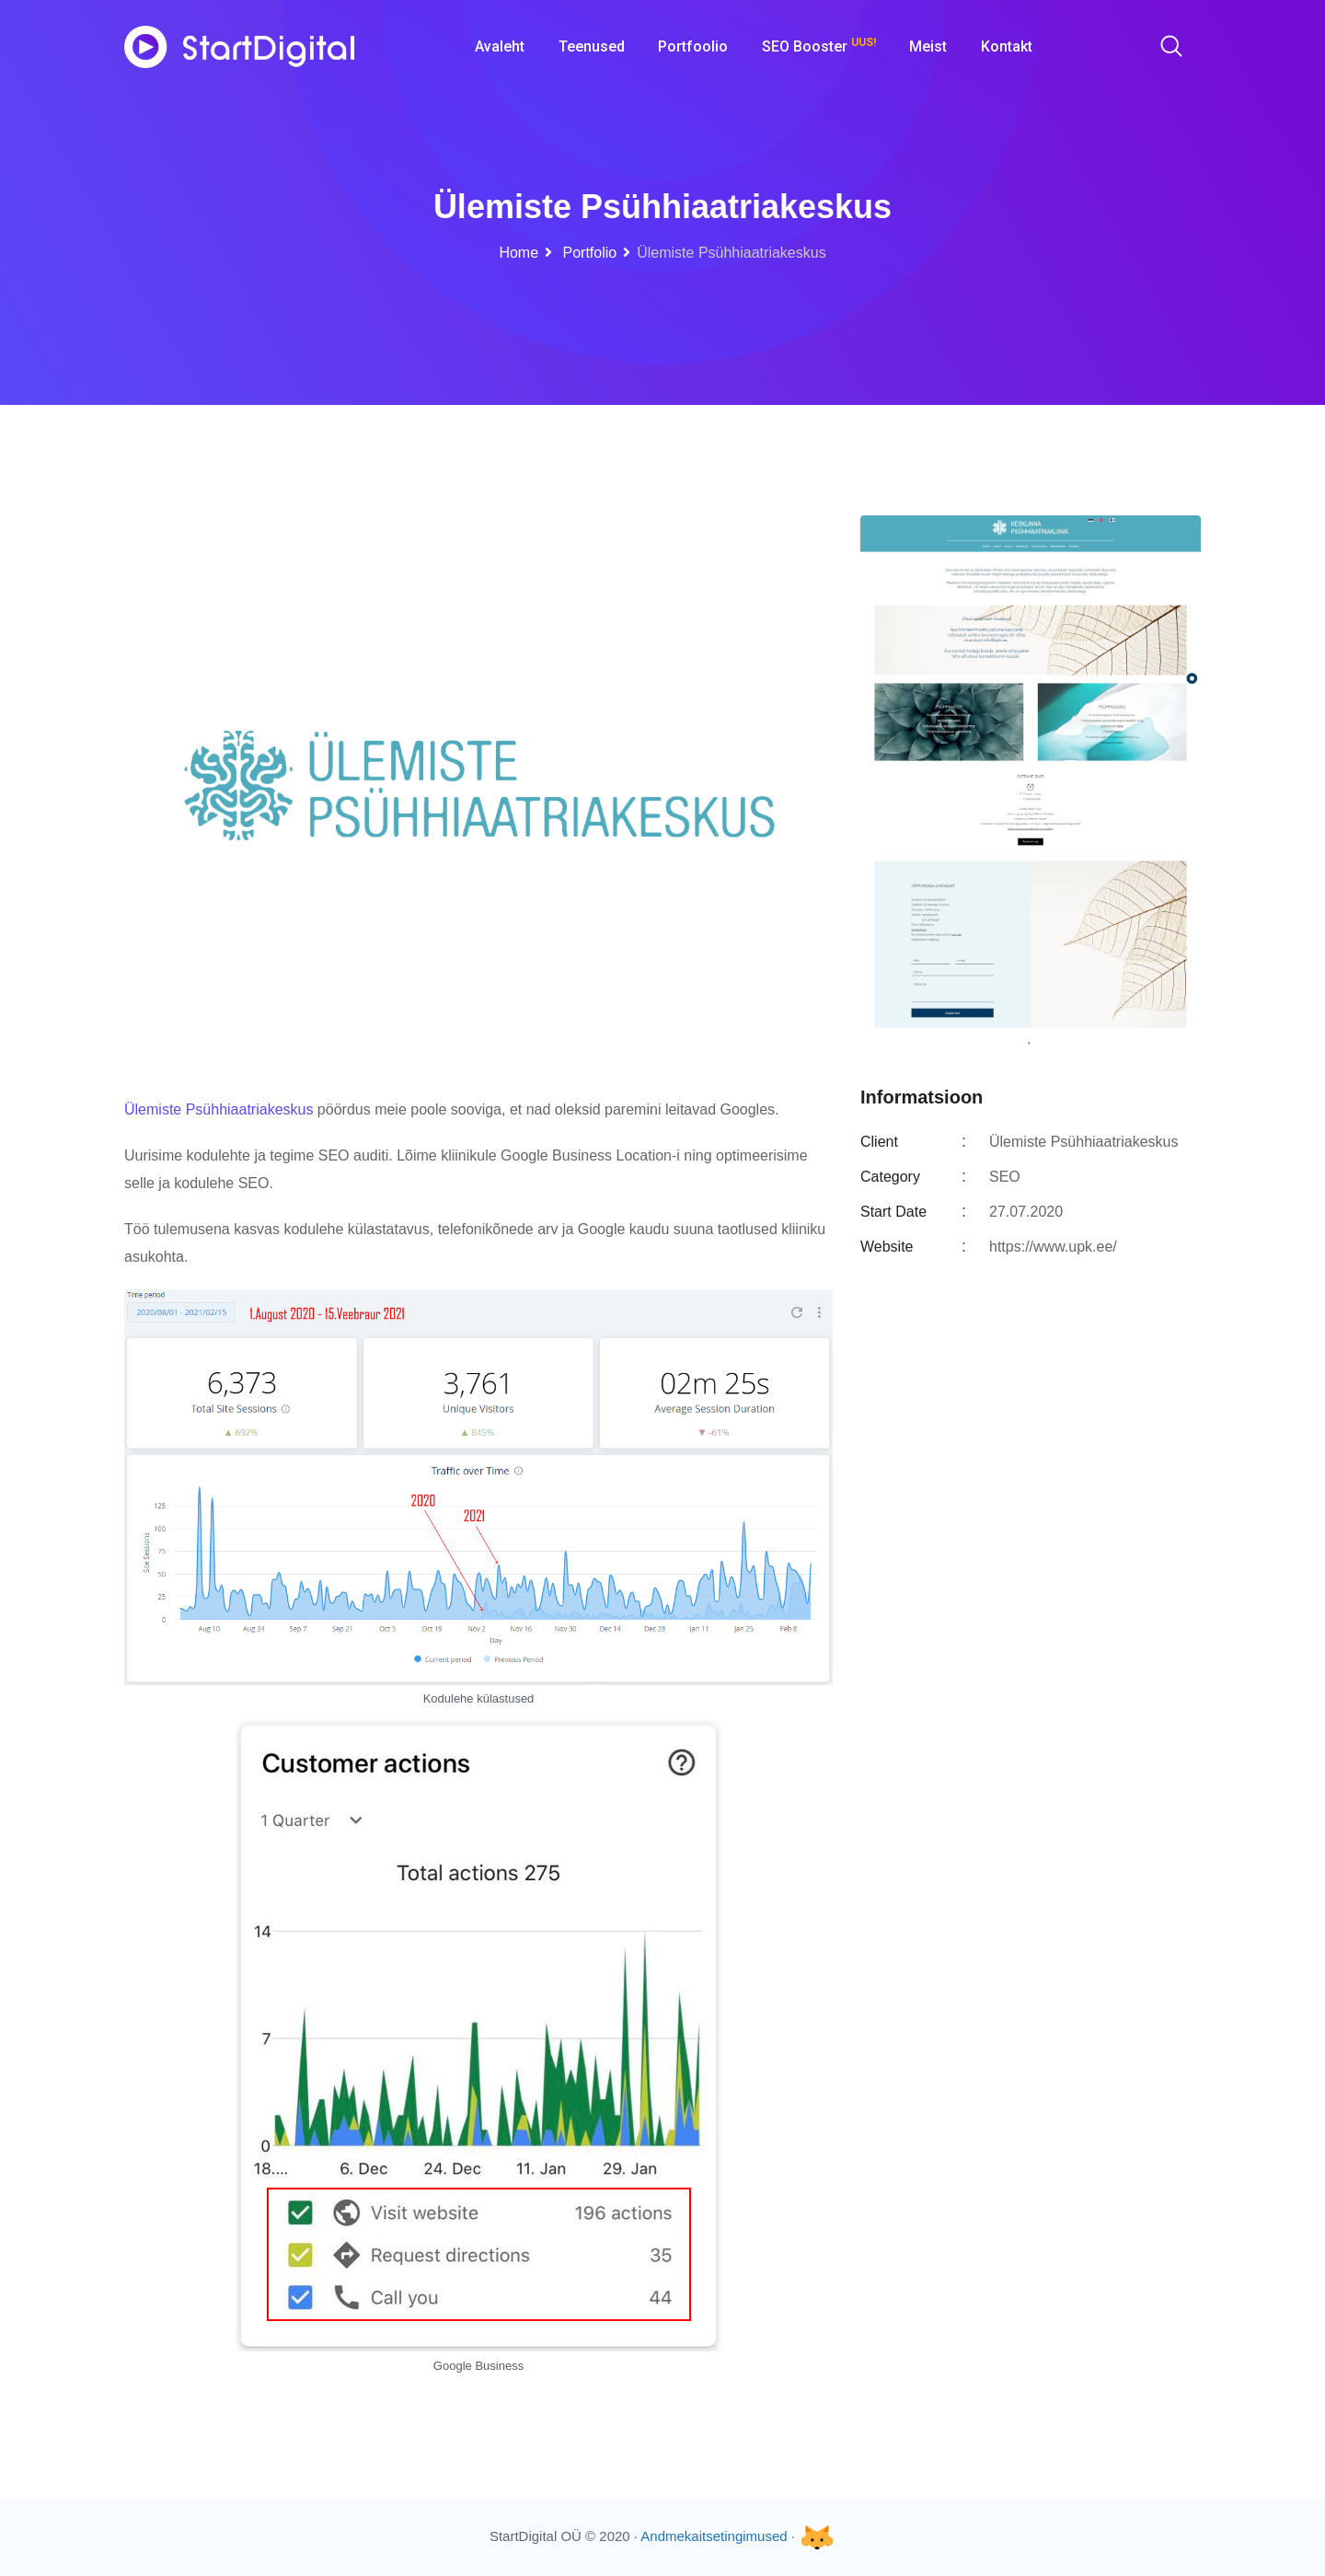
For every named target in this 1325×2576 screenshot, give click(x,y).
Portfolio (587, 252)
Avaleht (499, 46)
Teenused (592, 46)
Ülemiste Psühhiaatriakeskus (218, 1109)
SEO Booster (819, 45)
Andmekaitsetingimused (713, 2536)
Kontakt (1006, 46)
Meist (928, 46)
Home (518, 252)
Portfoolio (693, 46)
